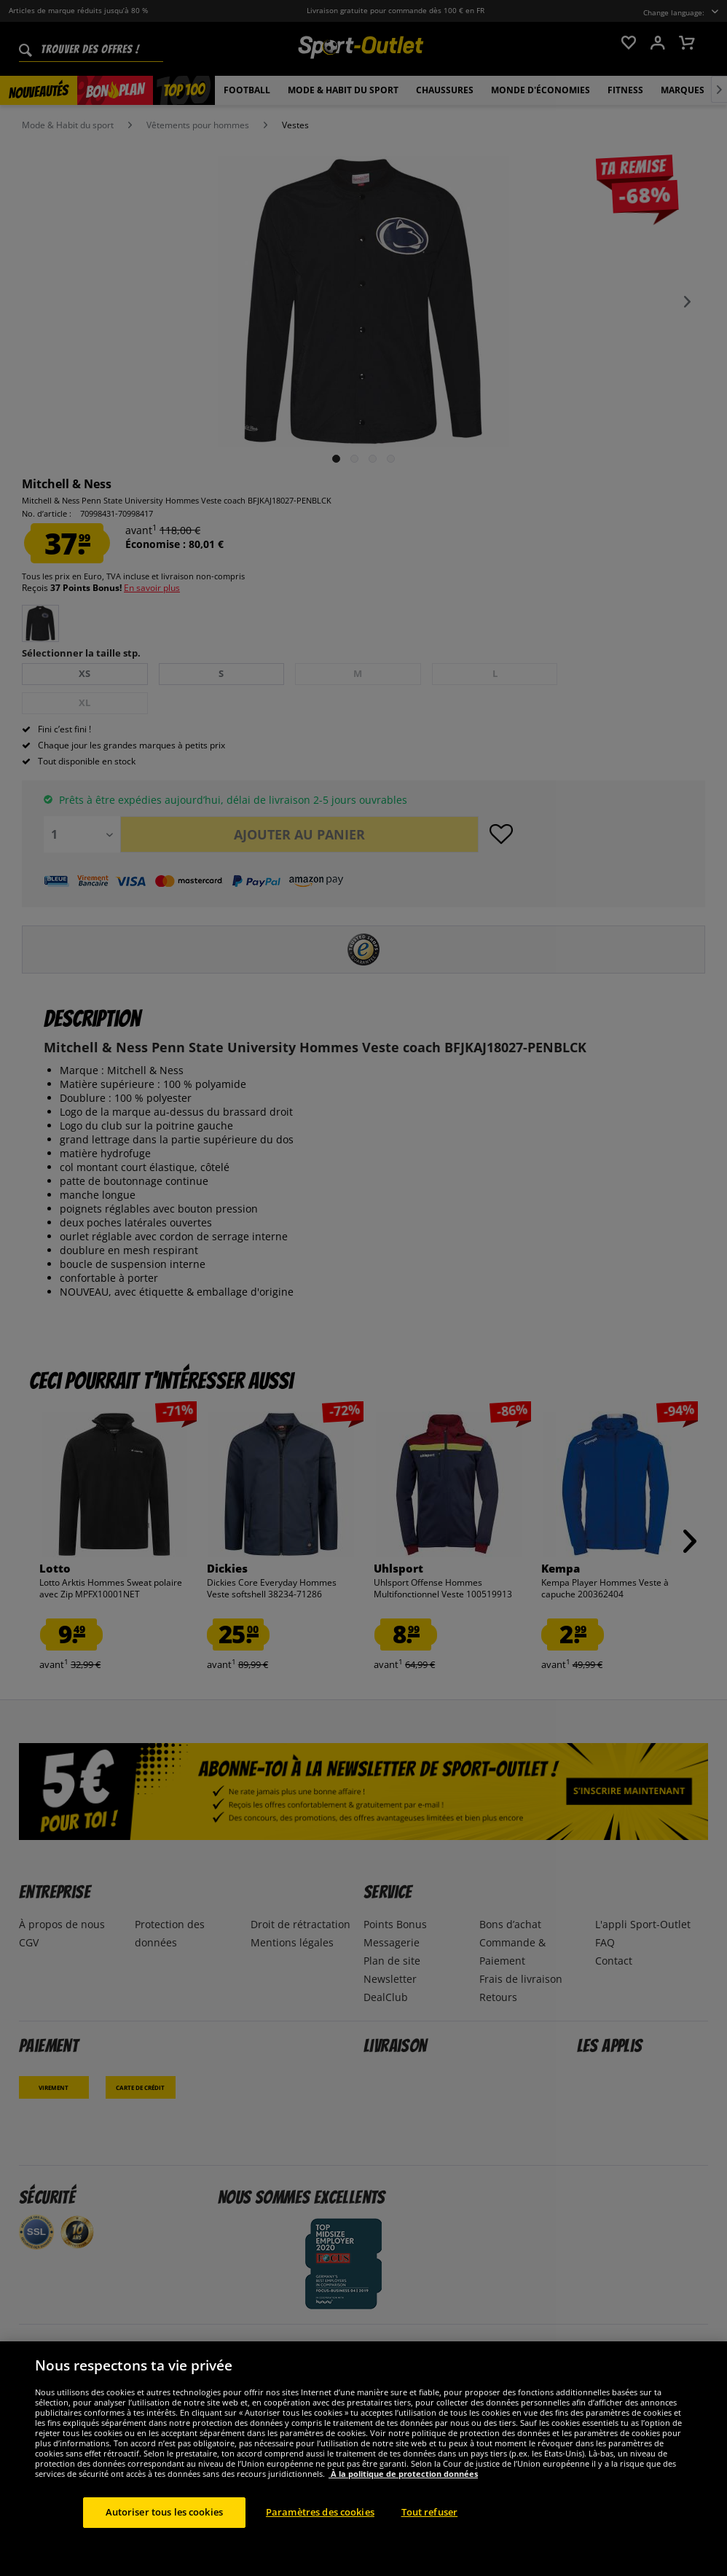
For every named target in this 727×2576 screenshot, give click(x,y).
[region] (363, 2458)
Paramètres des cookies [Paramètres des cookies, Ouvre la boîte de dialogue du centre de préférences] (320, 2511)
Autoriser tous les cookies (164, 2511)
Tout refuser (429, 2511)
